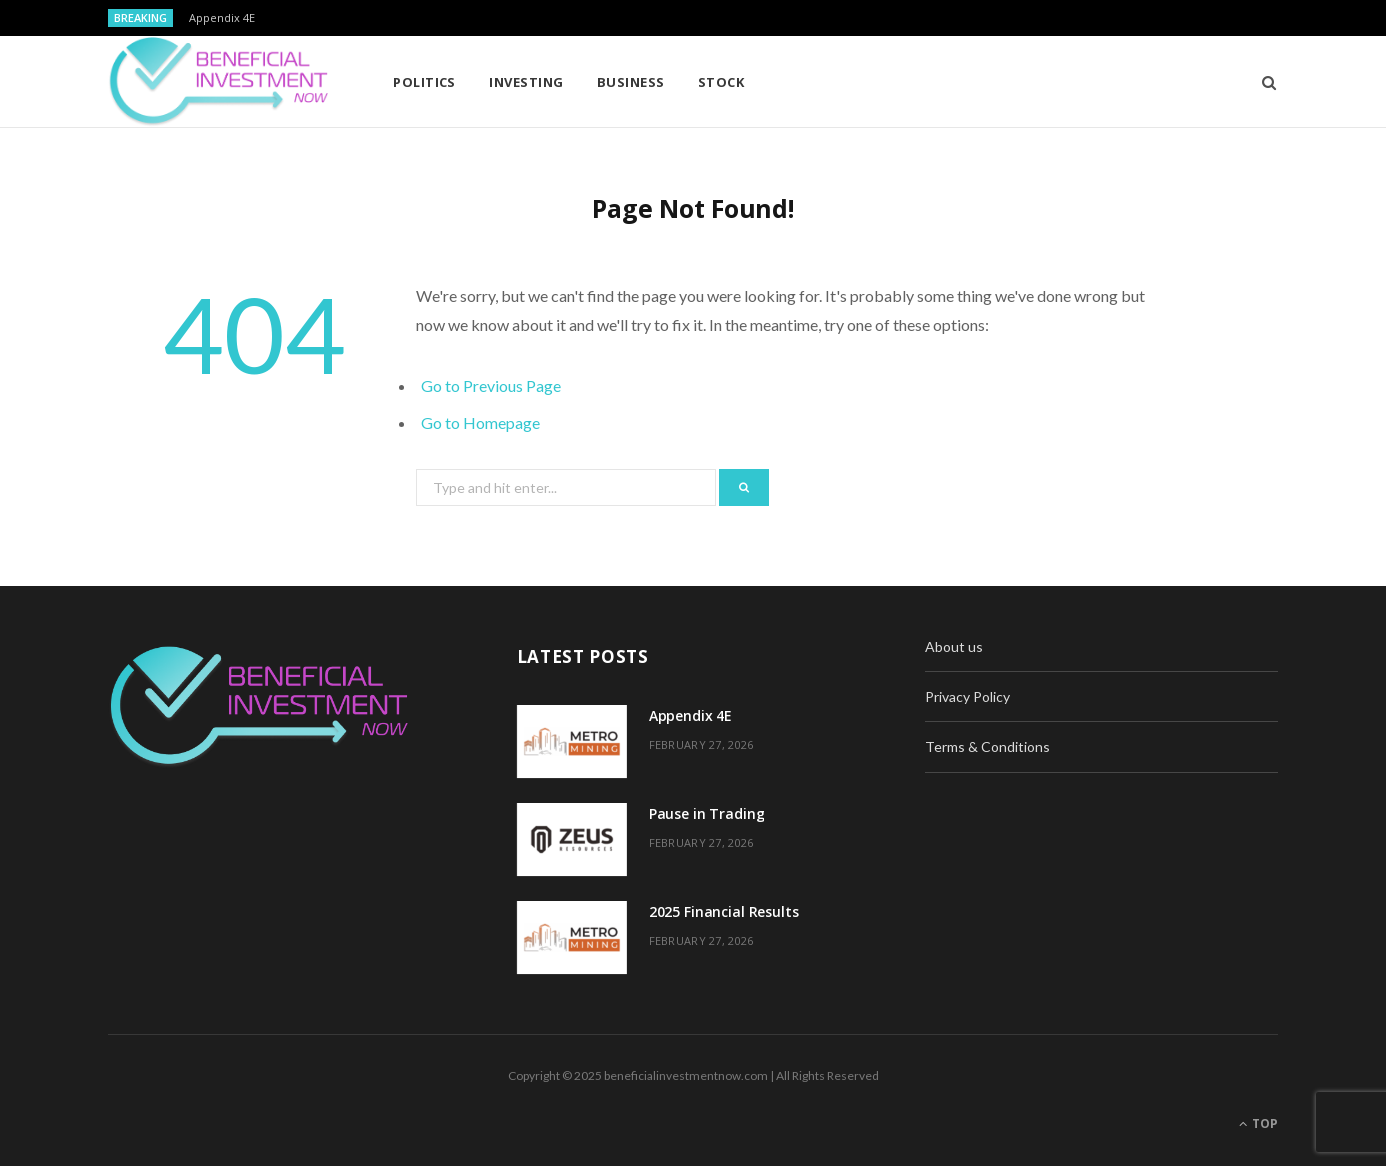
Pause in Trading (707, 813)
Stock (721, 82)
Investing (526, 82)
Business (631, 82)
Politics (424, 82)
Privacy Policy (967, 696)
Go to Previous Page (491, 385)
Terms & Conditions (987, 746)
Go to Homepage (480, 422)
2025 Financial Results (724, 911)
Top (1258, 1123)
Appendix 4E (222, 18)
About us (954, 646)
